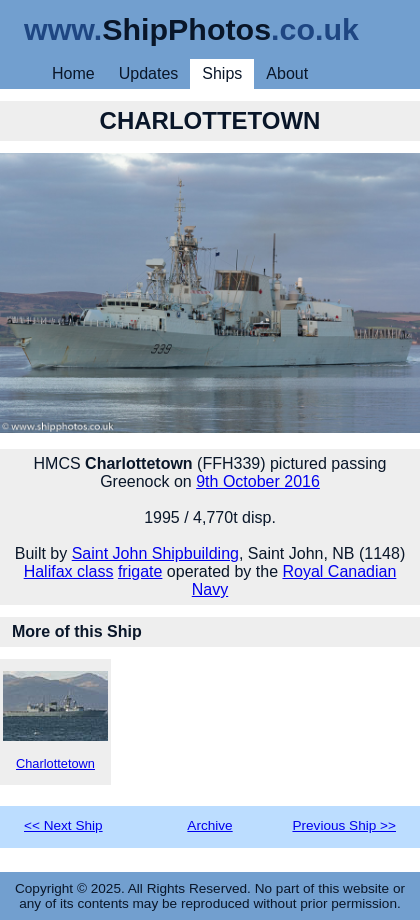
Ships (222, 73)
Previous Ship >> (344, 825)
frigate (140, 571)
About (287, 73)
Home (73, 73)
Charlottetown (55, 721)
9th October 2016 (258, 481)
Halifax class (69, 571)
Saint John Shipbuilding (155, 553)
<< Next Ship (63, 825)
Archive (209, 825)
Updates (149, 73)
